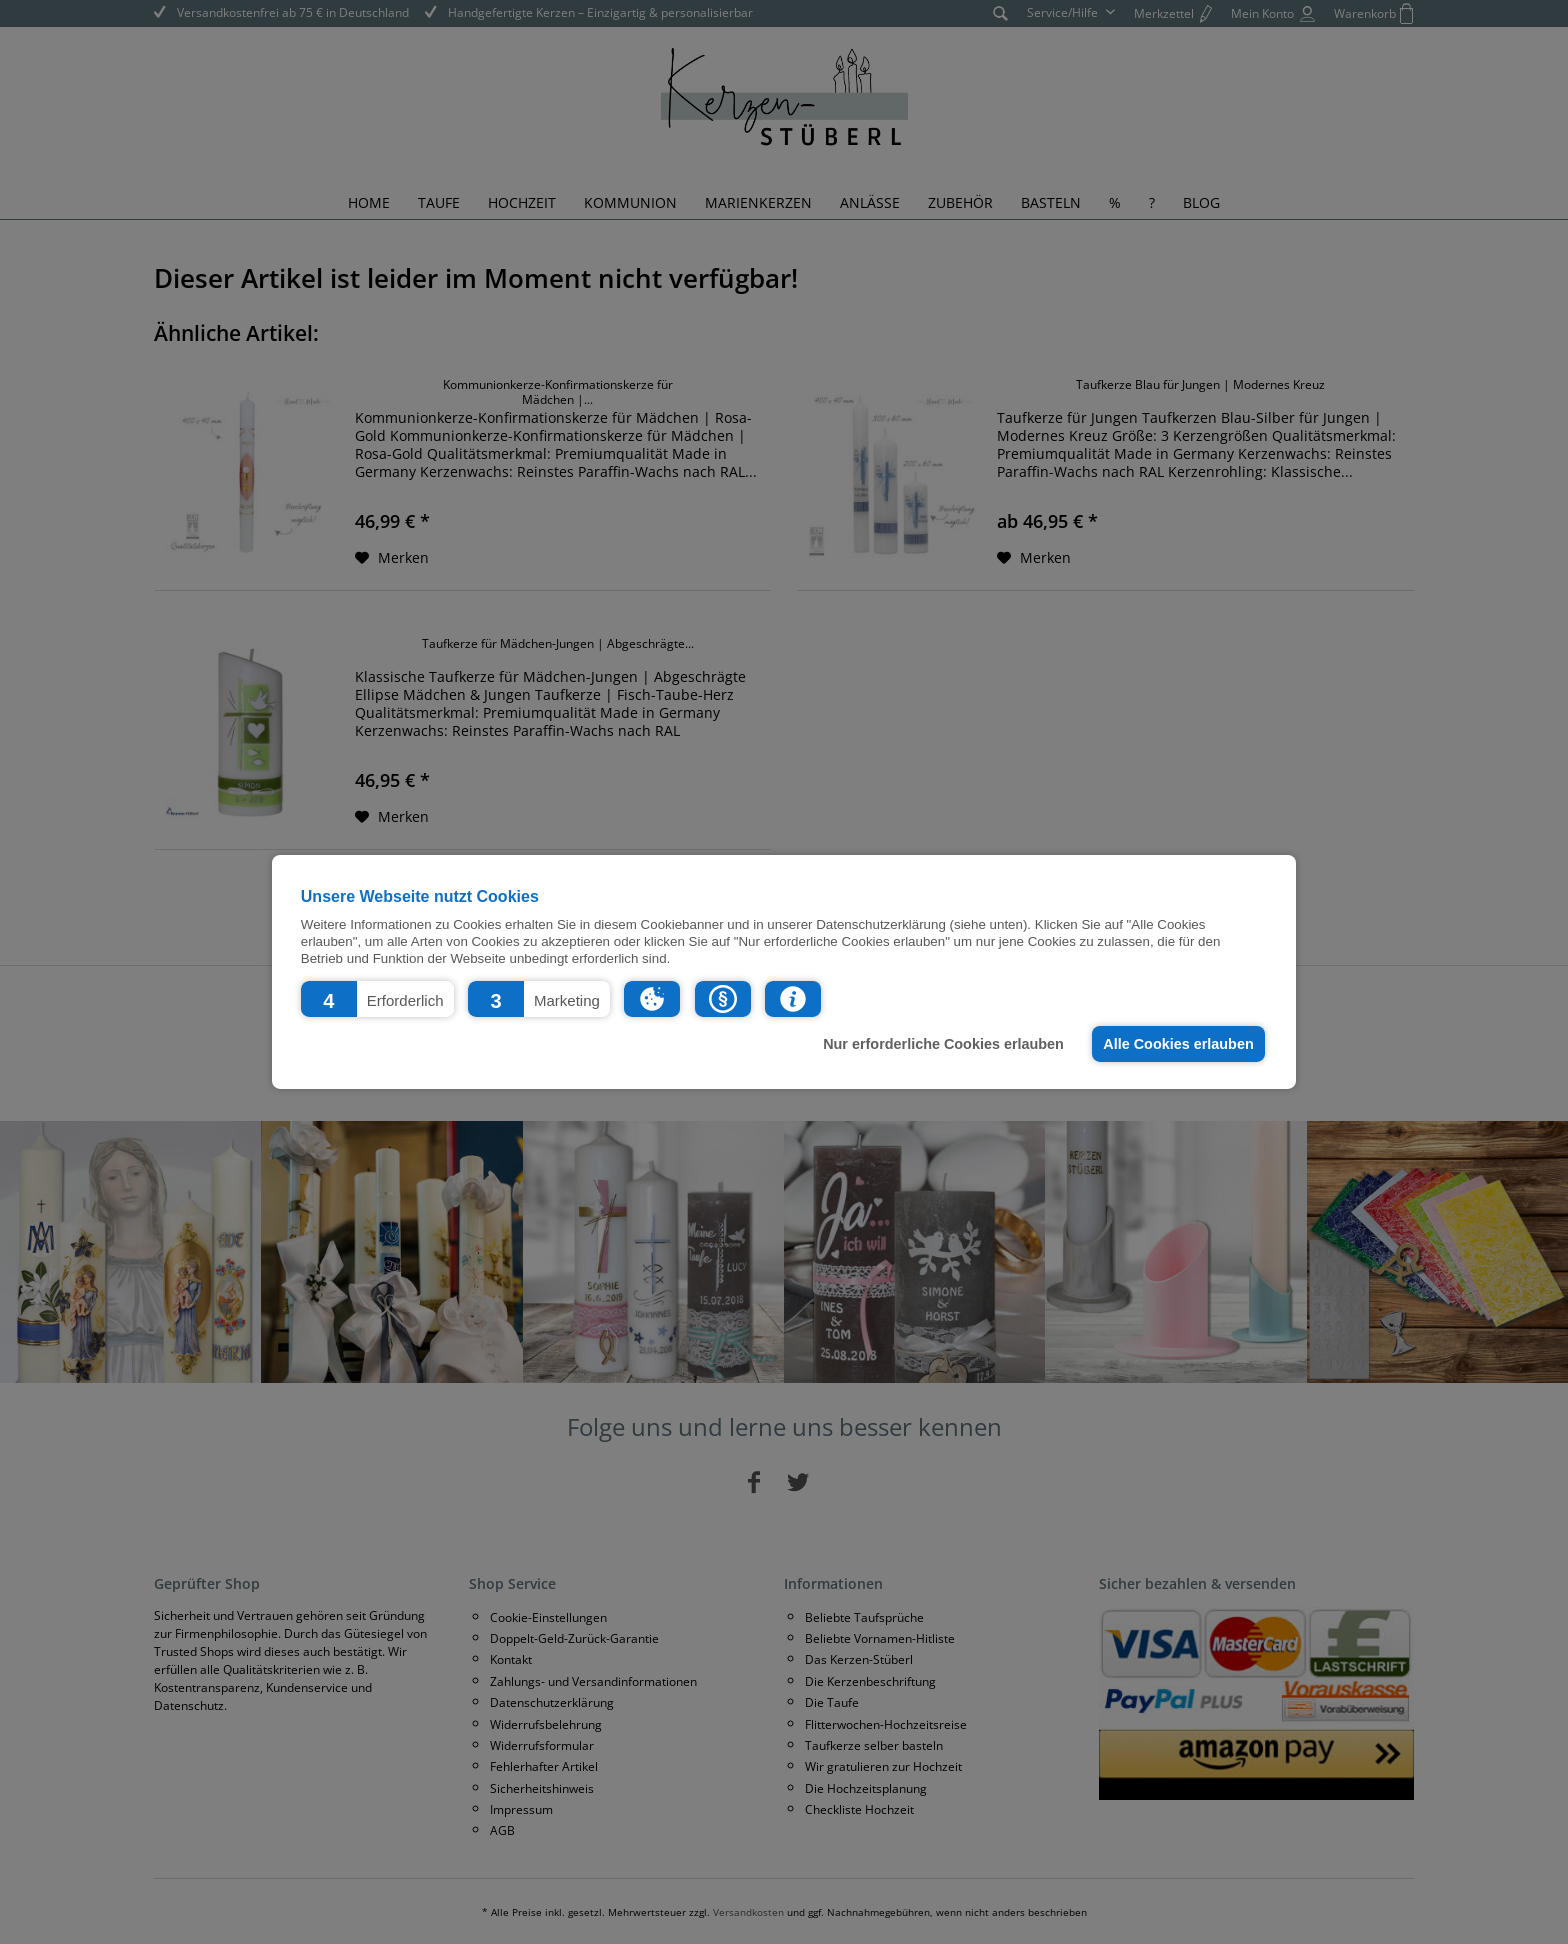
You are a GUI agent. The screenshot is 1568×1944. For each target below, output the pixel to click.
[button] (377, 999)
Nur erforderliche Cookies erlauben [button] (943, 1044)
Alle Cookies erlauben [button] (1178, 1044)
